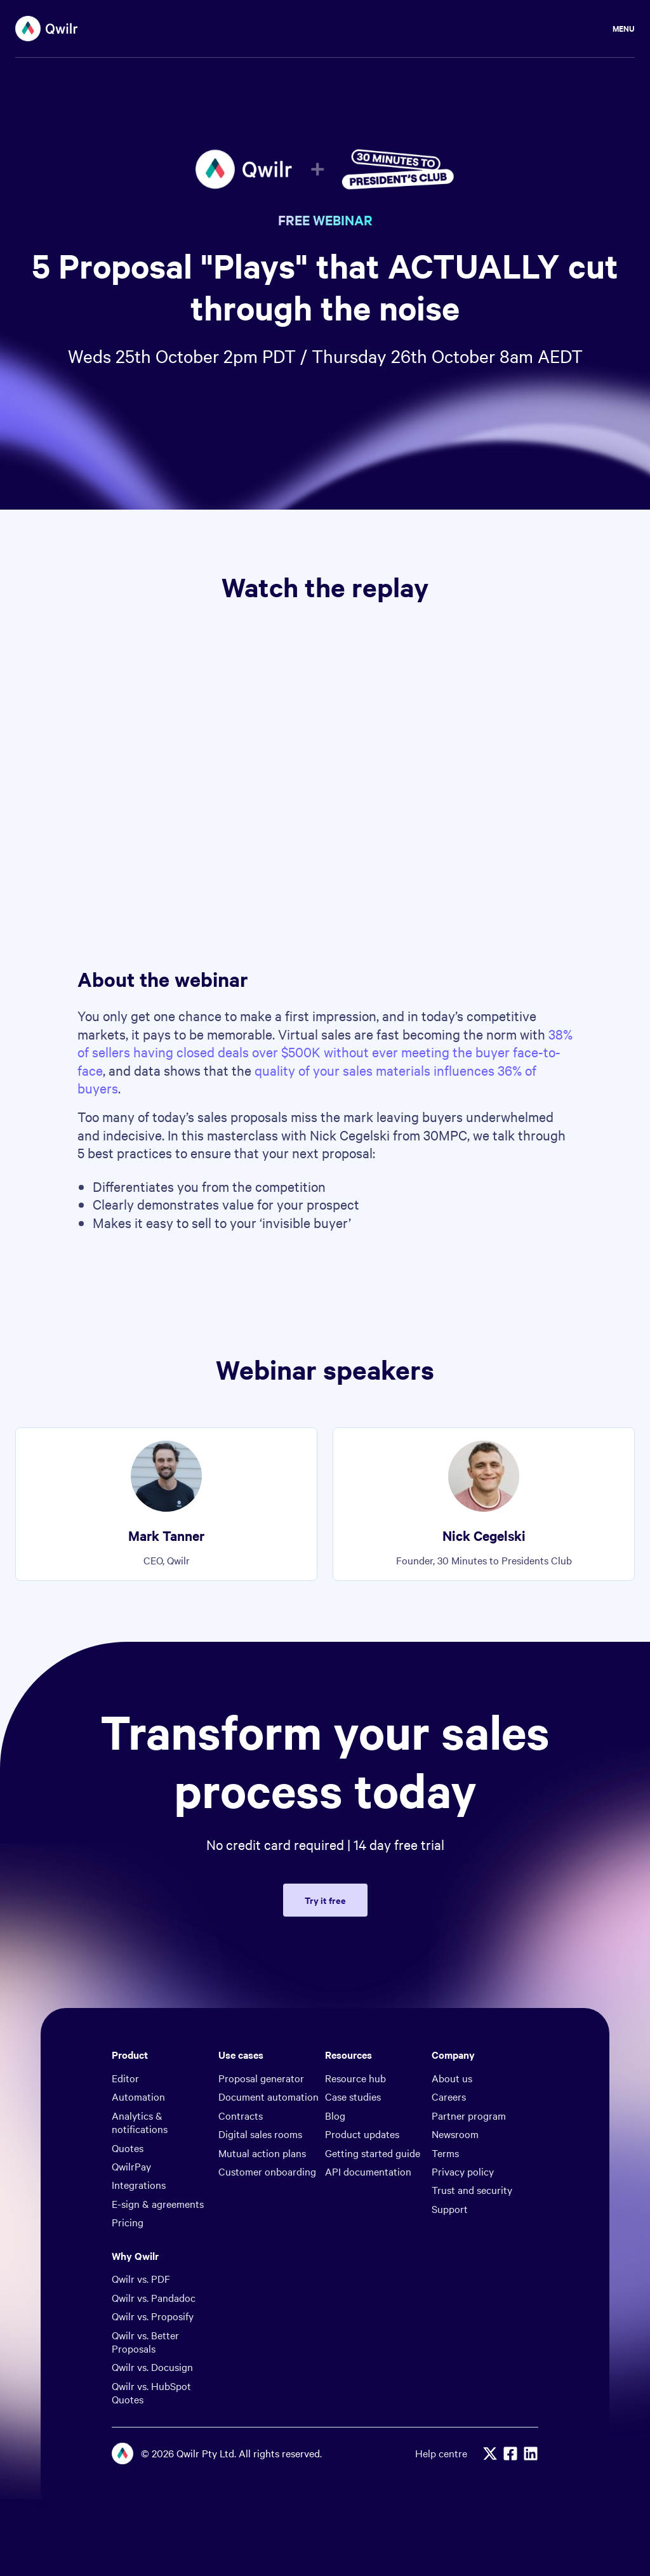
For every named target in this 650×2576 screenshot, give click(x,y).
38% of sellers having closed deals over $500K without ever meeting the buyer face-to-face (325, 1052)
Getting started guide (372, 2153)
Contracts (240, 2115)
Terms (445, 2153)
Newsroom (455, 2134)
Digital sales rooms (260, 2134)
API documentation (368, 2171)
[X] (490, 2453)
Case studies (353, 2096)
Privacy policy (463, 2171)
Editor (125, 2078)
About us (452, 2078)
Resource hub (355, 2078)
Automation (138, 2096)
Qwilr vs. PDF (141, 2278)
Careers (449, 2096)
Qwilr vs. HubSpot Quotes (151, 2392)
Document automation (268, 2096)
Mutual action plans (262, 2153)
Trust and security (472, 2189)
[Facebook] (510, 2453)
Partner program (469, 2115)
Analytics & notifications (140, 2122)
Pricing (127, 2222)
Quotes (127, 2148)
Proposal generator (261, 2078)
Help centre (441, 2453)
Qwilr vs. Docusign (152, 2367)
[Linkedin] (530, 2453)
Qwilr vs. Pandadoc (154, 2297)
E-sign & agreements (158, 2203)
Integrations (139, 2184)
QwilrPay (131, 2166)
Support (450, 2209)
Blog (335, 2115)
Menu (624, 28)
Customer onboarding (267, 2171)
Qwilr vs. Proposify (153, 2316)
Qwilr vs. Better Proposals (145, 2341)
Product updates (362, 2134)
